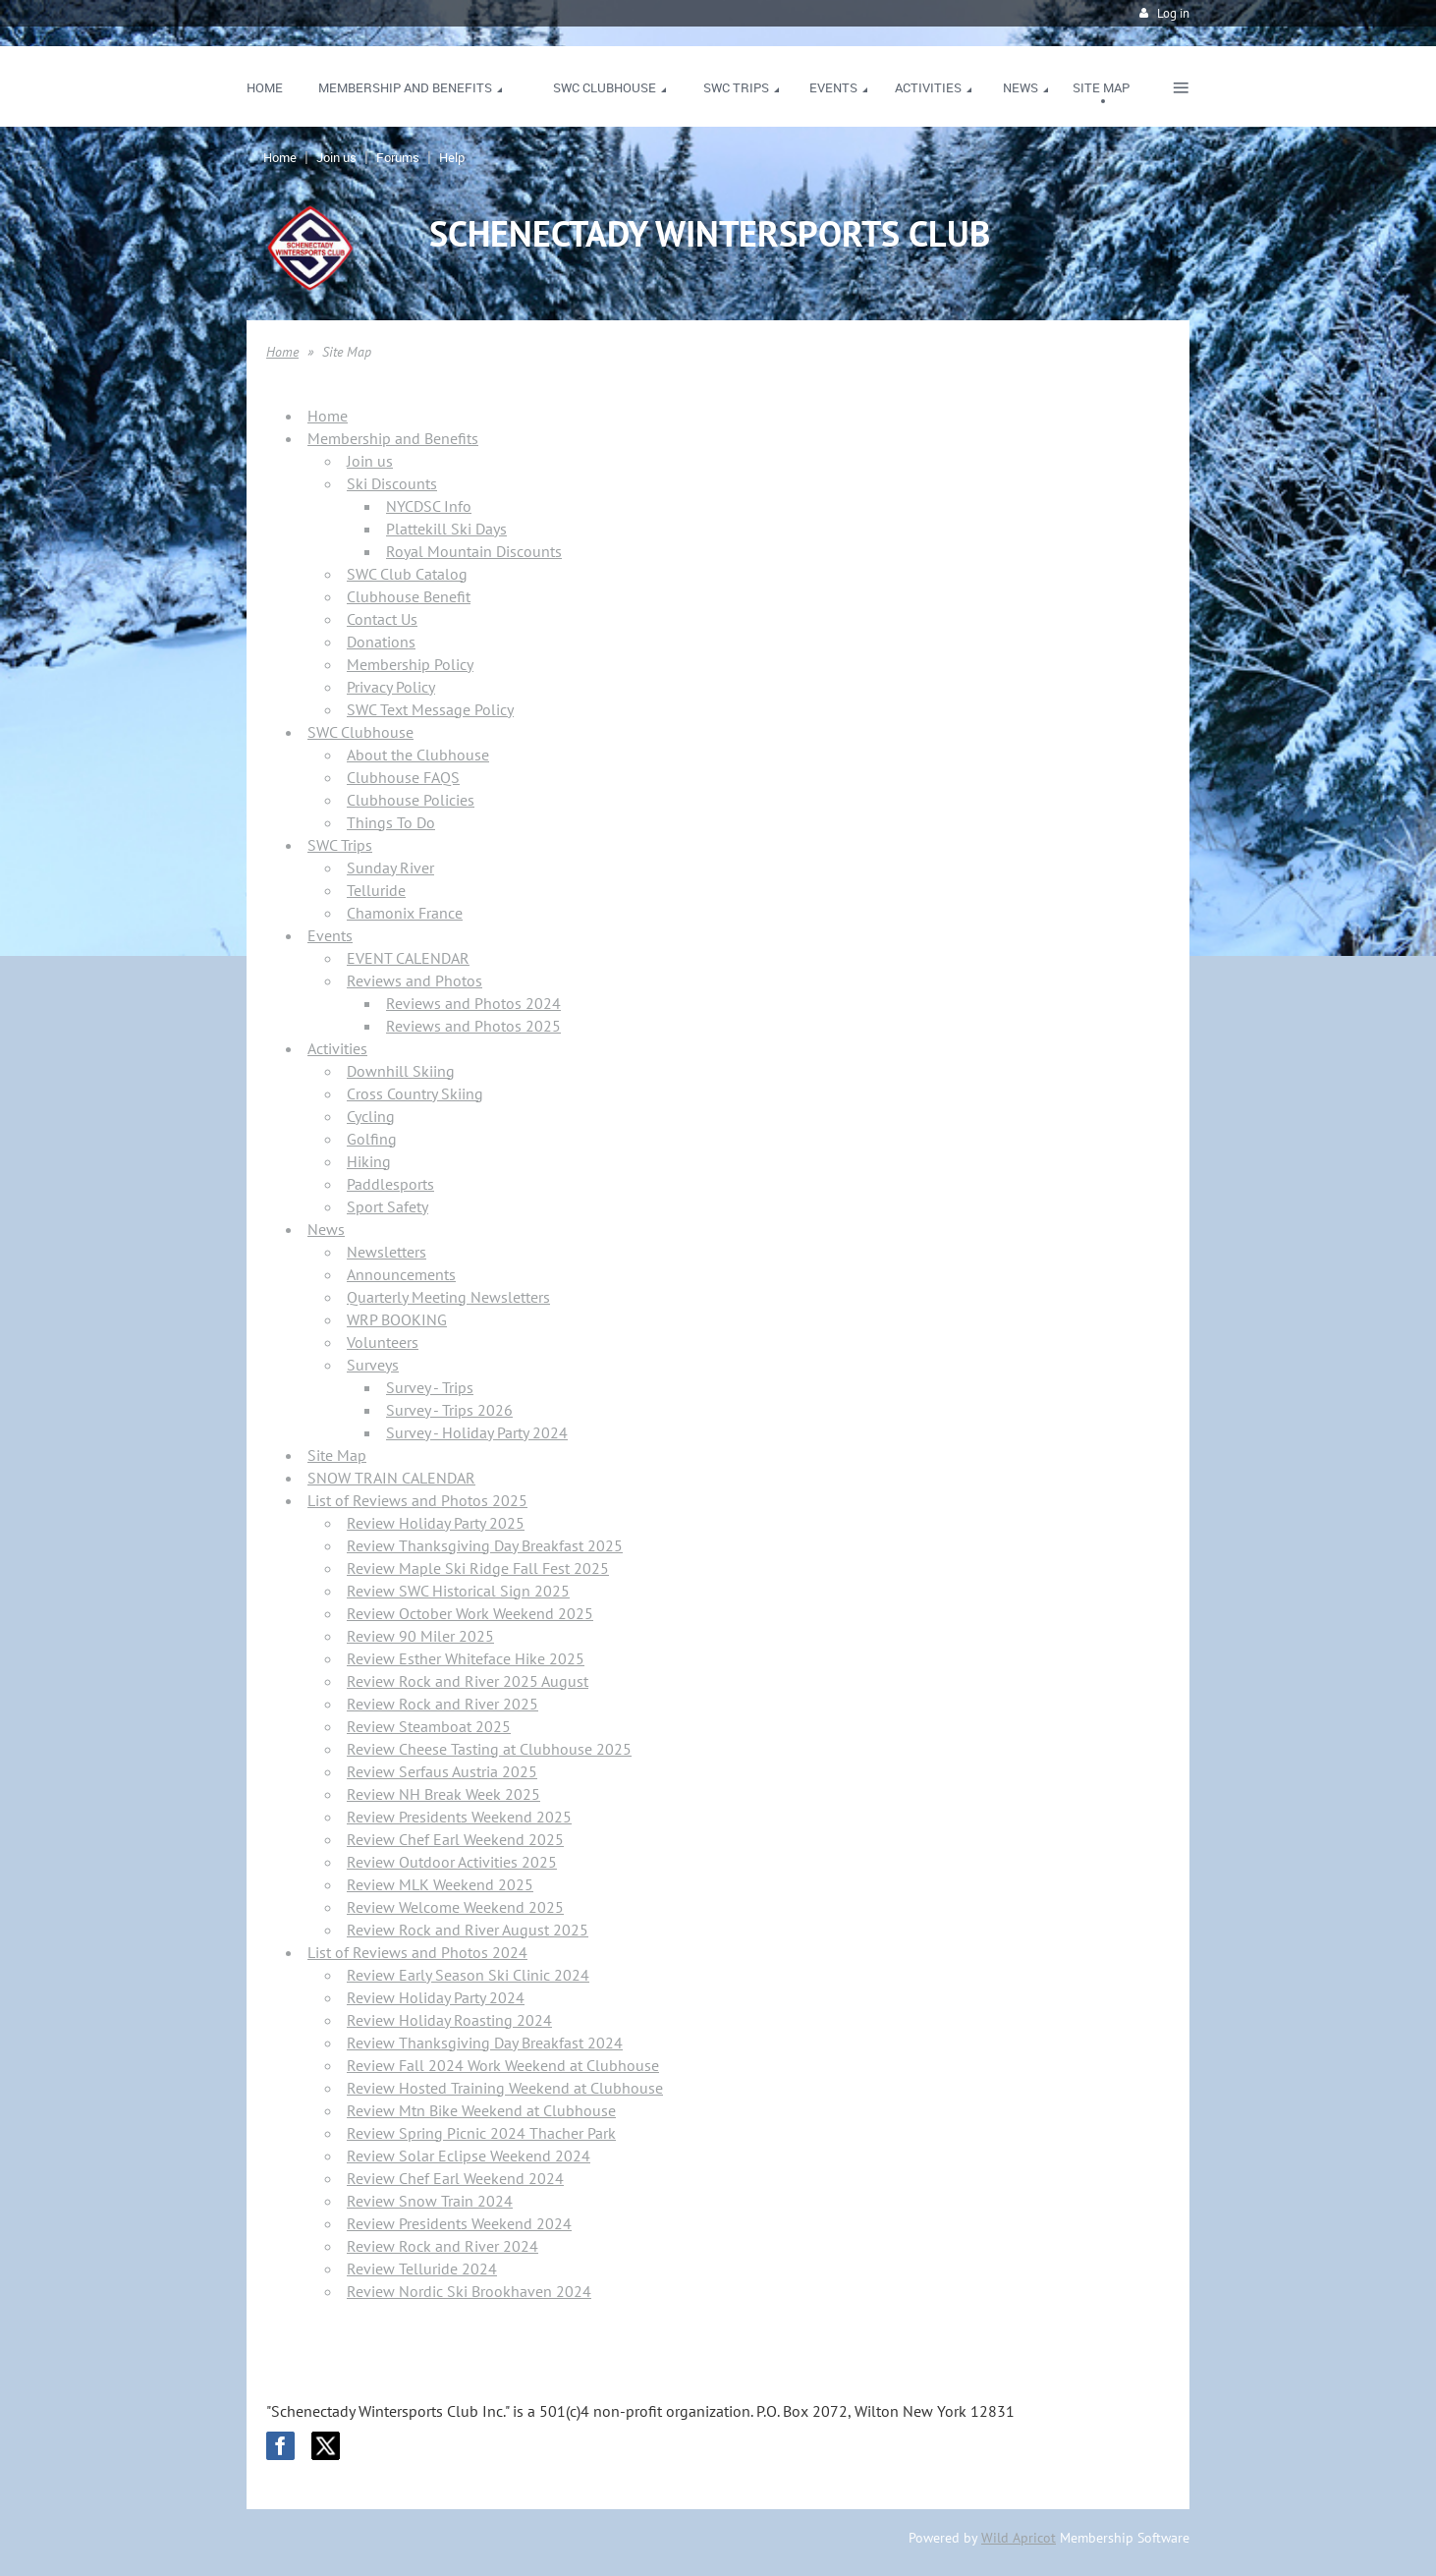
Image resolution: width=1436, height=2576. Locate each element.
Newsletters (386, 1251)
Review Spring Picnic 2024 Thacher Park (481, 2133)
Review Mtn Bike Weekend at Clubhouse (481, 2110)
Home (280, 157)
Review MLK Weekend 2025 (440, 1884)
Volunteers (382, 1342)
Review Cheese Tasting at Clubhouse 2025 (489, 1749)
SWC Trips (339, 845)
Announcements (401, 1274)
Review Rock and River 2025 (442, 1703)
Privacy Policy (391, 687)
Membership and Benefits (392, 438)
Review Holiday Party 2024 (436, 1997)
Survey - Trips (429, 1387)
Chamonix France (405, 913)
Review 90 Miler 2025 (420, 1636)
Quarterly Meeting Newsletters (448, 1297)
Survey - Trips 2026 (449, 1410)
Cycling (371, 1116)
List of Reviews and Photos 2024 (417, 1952)
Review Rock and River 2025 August (467, 1681)
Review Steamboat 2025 (429, 1726)
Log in (1173, 13)
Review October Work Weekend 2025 (470, 1613)
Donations (381, 641)
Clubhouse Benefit (408, 596)
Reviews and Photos (414, 980)
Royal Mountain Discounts (474, 551)
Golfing (372, 1138)
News (326, 1229)
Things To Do (391, 822)
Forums (397, 157)
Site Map (336, 1455)
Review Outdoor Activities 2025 (452, 1862)
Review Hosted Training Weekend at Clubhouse (505, 2088)
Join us (336, 157)
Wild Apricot (1018, 2538)
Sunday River (390, 867)
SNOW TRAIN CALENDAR (391, 1477)
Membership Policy (410, 664)
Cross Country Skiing (415, 1093)
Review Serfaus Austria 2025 (442, 1771)
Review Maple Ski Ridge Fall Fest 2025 (478, 1568)
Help (452, 157)
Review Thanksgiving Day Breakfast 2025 (485, 1545)
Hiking (369, 1161)
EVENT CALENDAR (408, 958)
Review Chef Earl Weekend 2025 (455, 1839)
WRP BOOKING (397, 1319)
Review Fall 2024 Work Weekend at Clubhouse (503, 2065)
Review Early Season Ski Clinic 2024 (468, 1975)
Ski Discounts (392, 483)
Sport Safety (387, 1206)
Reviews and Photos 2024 (473, 1003)
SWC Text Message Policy (430, 709)
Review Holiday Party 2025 (436, 1523)
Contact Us (382, 619)
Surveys (373, 1364)
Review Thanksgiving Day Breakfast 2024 (485, 2042)
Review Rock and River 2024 (442, 2246)
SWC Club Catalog (407, 574)
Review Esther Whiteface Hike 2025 (465, 1658)
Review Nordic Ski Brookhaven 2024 (469, 2291)
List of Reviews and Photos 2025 (417, 1500)
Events (330, 935)
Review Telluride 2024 (422, 2268)
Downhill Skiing (401, 1071)
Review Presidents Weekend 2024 (459, 2223)
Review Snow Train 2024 (430, 2201)
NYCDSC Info (428, 506)
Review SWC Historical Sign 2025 (458, 1590)
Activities (337, 1048)
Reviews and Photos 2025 (473, 1026)
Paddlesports (390, 1184)
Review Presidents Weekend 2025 (459, 1816)
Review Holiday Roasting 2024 (449, 2020)
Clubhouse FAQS (403, 777)
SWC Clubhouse (360, 732)
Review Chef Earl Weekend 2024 (455, 2178)
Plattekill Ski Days (446, 528)
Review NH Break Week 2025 (443, 1794)
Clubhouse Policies (410, 800)
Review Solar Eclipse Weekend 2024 (468, 2155)
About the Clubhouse (418, 754)
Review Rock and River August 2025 (467, 1929)
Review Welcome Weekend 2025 (455, 1907)
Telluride (376, 890)
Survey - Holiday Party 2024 (477, 1432)
